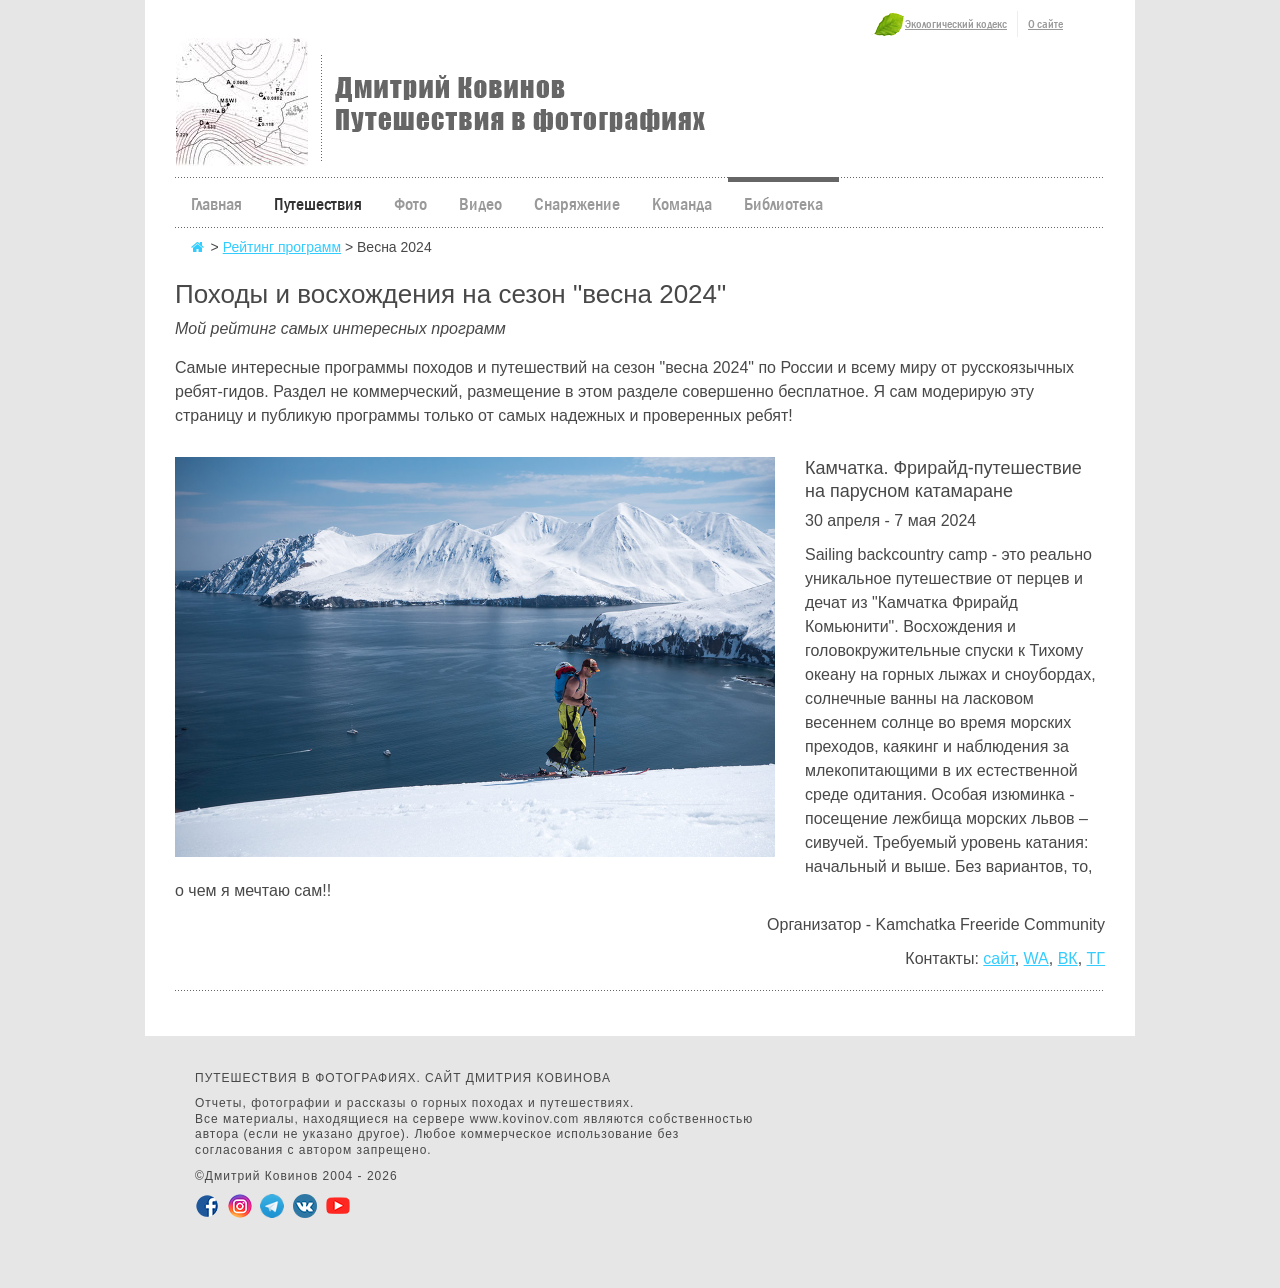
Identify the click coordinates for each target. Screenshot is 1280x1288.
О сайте (1045, 24)
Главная (216, 204)
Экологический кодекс (956, 24)
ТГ (1096, 958)
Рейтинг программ (282, 247)
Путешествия (318, 204)
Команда (682, 204)
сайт (998, 958)
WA (1036, 958)
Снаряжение (577, 204)
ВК (1068, 958)
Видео (480, 204)
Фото (410, 204)
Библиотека (783, 204)
